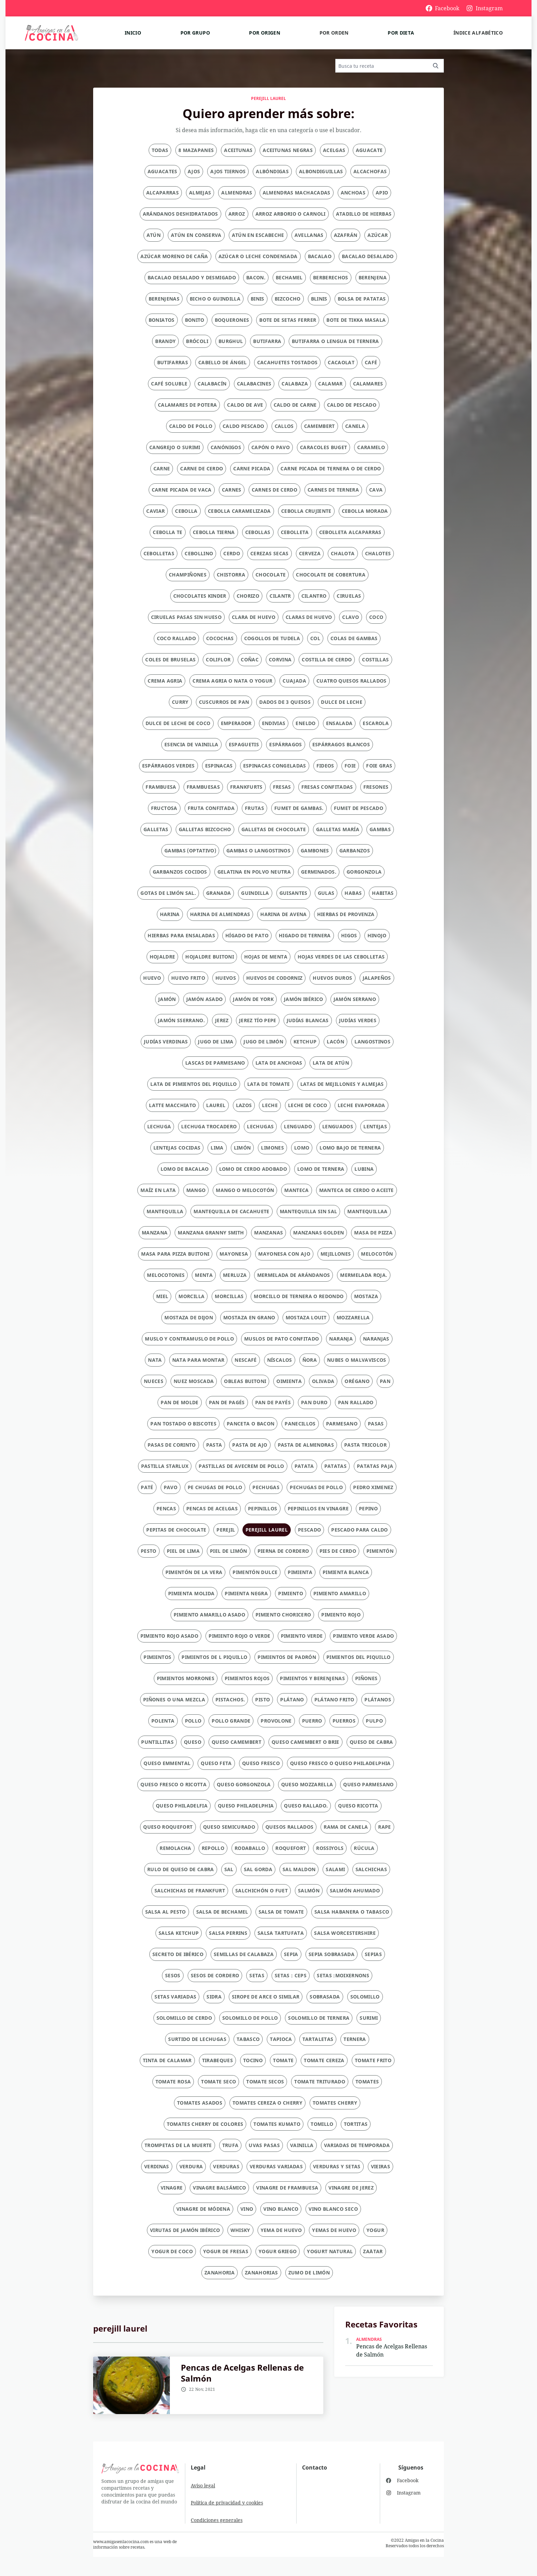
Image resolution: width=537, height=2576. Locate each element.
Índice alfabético (478, 32)
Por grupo (195, 32)
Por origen (264, 32)
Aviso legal (203, 2485)
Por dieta (401, 32)
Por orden (334, 32)
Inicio (133, 32)
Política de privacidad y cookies (227, 2502)
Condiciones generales (216, 2520)
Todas (160, 150)
